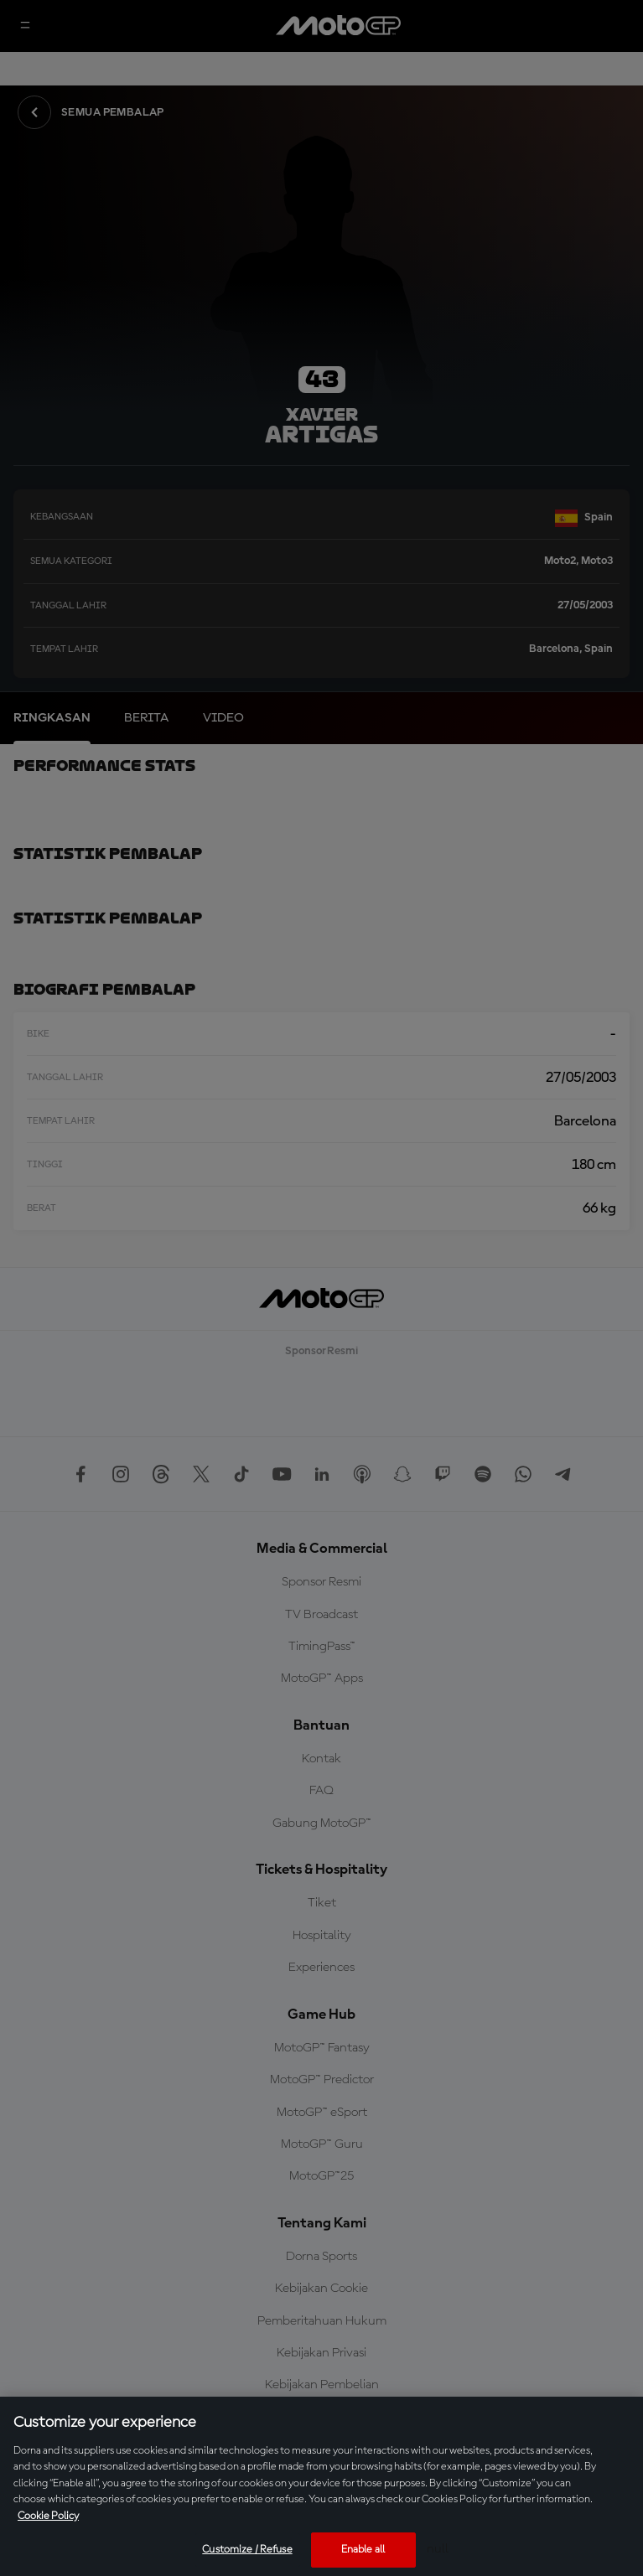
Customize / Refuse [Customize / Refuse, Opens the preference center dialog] (247, 2549)
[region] (321, 2486)
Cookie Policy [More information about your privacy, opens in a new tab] (48, 2516)
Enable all (363, 2549)
